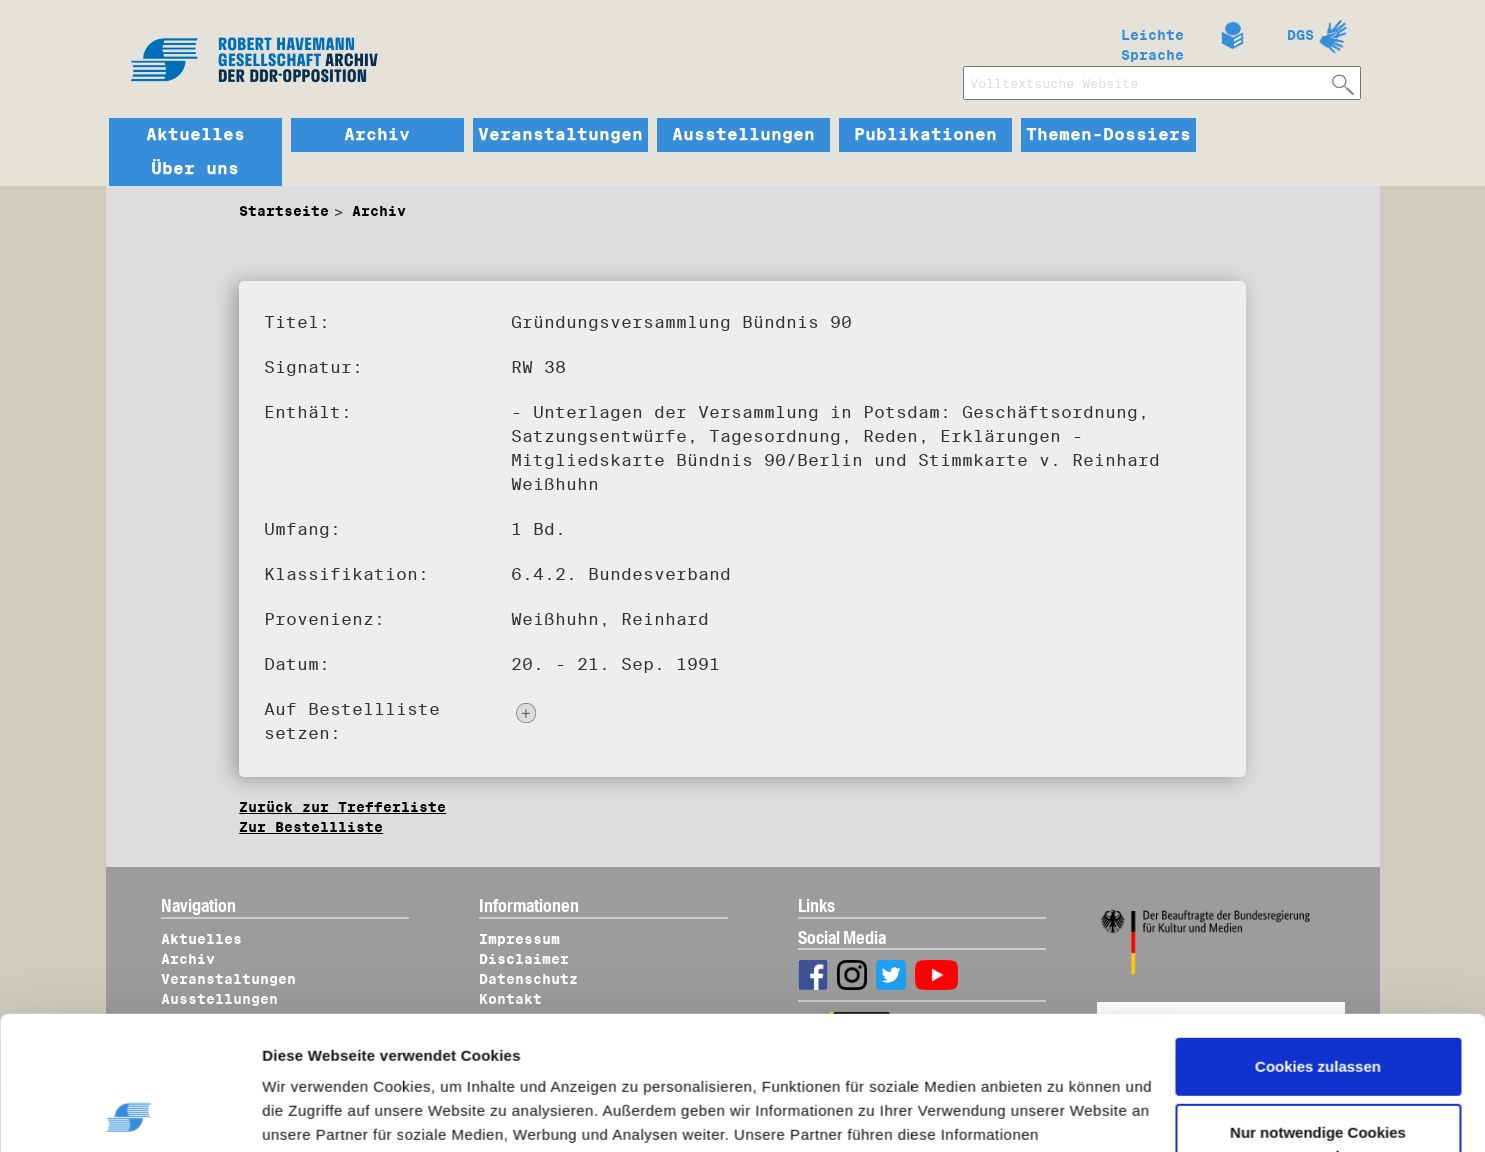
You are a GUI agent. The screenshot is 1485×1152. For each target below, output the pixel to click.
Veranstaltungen (560, 135)
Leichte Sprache (1152, 41)
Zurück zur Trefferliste (342, 807)
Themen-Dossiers (1108, 135)
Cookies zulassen (1318, 941)
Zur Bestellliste (311, 827)
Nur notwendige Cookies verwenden (1318, 1018)
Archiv (377, 135)
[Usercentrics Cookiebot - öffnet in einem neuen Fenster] (129, 1113)
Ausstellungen (743, 135)
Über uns (195, 169)
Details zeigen (332, 1113)
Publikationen (925, 135)
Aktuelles (195, 135)
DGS (1300, 35)
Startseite (284, 211)
